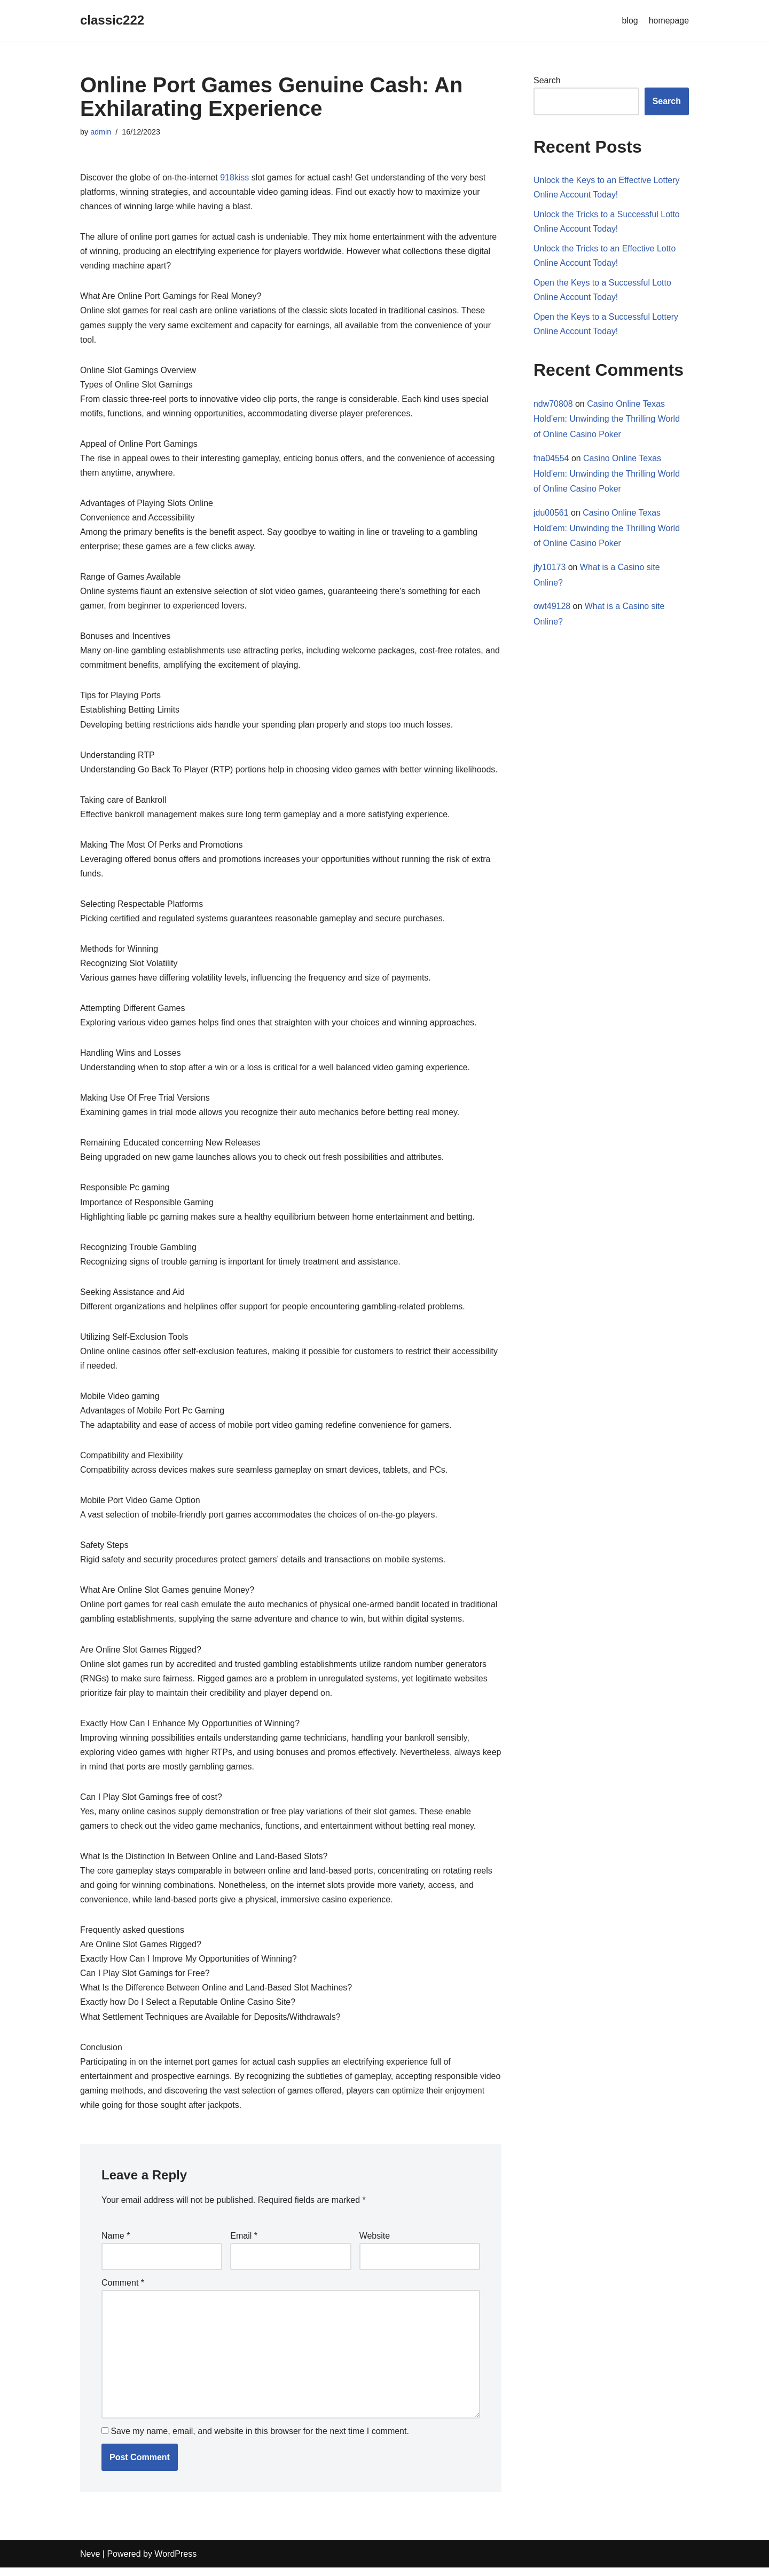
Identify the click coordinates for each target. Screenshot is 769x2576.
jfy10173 (549, 568)
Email (243, 2243)
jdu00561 (551, 513)
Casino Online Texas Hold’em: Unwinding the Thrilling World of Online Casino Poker (606, 420)
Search (547, 80)
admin (100, 132)
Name (115, 2243)
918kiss (235, 177)
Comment (122, 2290)
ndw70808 (553, 404)
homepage (668, 20)
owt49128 (551, 607)
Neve (90, 2562)
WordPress (175, 2562)
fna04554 (551, 459)
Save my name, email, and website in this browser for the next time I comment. (260, 2439)
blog (630, 20)
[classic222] (112, 20)
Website (374, 2243)
